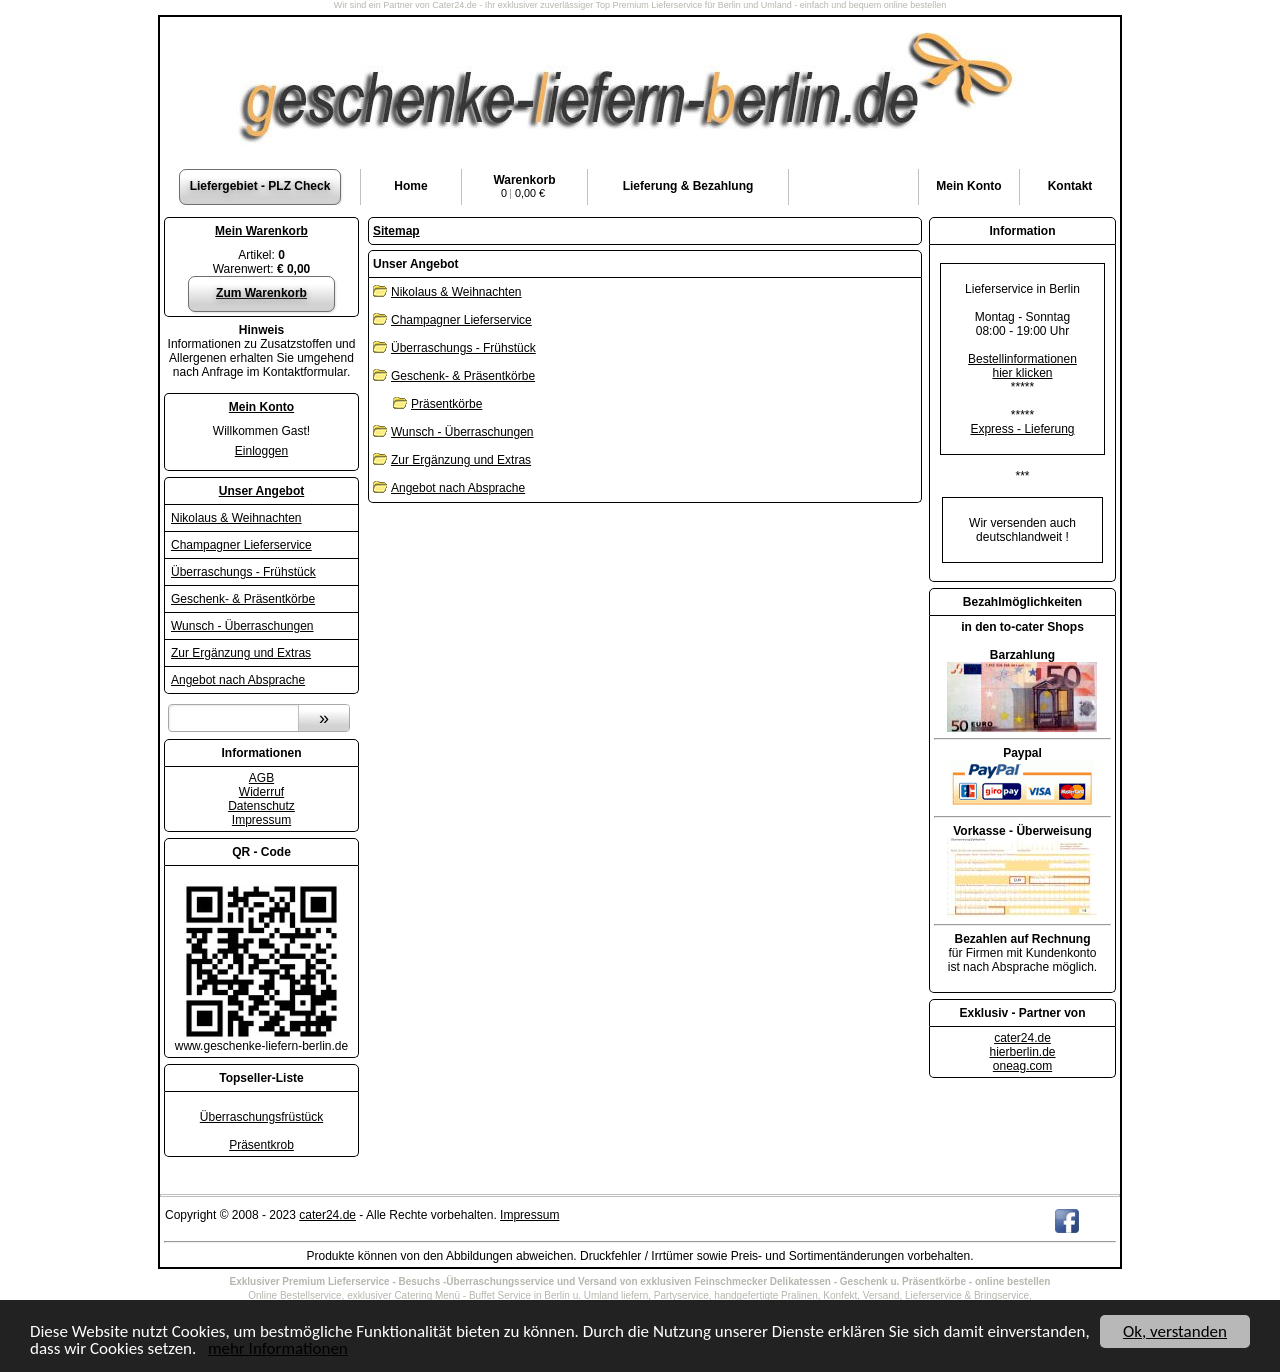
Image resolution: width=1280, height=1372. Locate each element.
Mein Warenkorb (261, 231)
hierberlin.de (1022, 1052)
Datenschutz (261, 806)
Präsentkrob (261, 1145)
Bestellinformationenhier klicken (1022, 366)
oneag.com (1022, 1066)
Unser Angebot (262, 491)
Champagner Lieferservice (241, 545)
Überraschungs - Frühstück (243, 572)
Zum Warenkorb (261, 293)
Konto (968, 186)
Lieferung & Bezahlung (688, 186)
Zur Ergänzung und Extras (241, 653)
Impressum (261, 820)
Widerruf (261, 792)
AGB (261, 778)
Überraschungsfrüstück (261, 1117)
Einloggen (261, 451)
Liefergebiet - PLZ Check (260, 186)
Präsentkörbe (446, 404)
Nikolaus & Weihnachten (236, 518)
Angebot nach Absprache (238, 680)
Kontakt (1070, 186)
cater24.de (1022, 1038)
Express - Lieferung (1022, 429)
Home (410, 186)
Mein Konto (261, 407)
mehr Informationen (278, 1349)
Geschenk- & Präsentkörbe (243, 599)
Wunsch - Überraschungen (242, 626)
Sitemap (396, 231)
